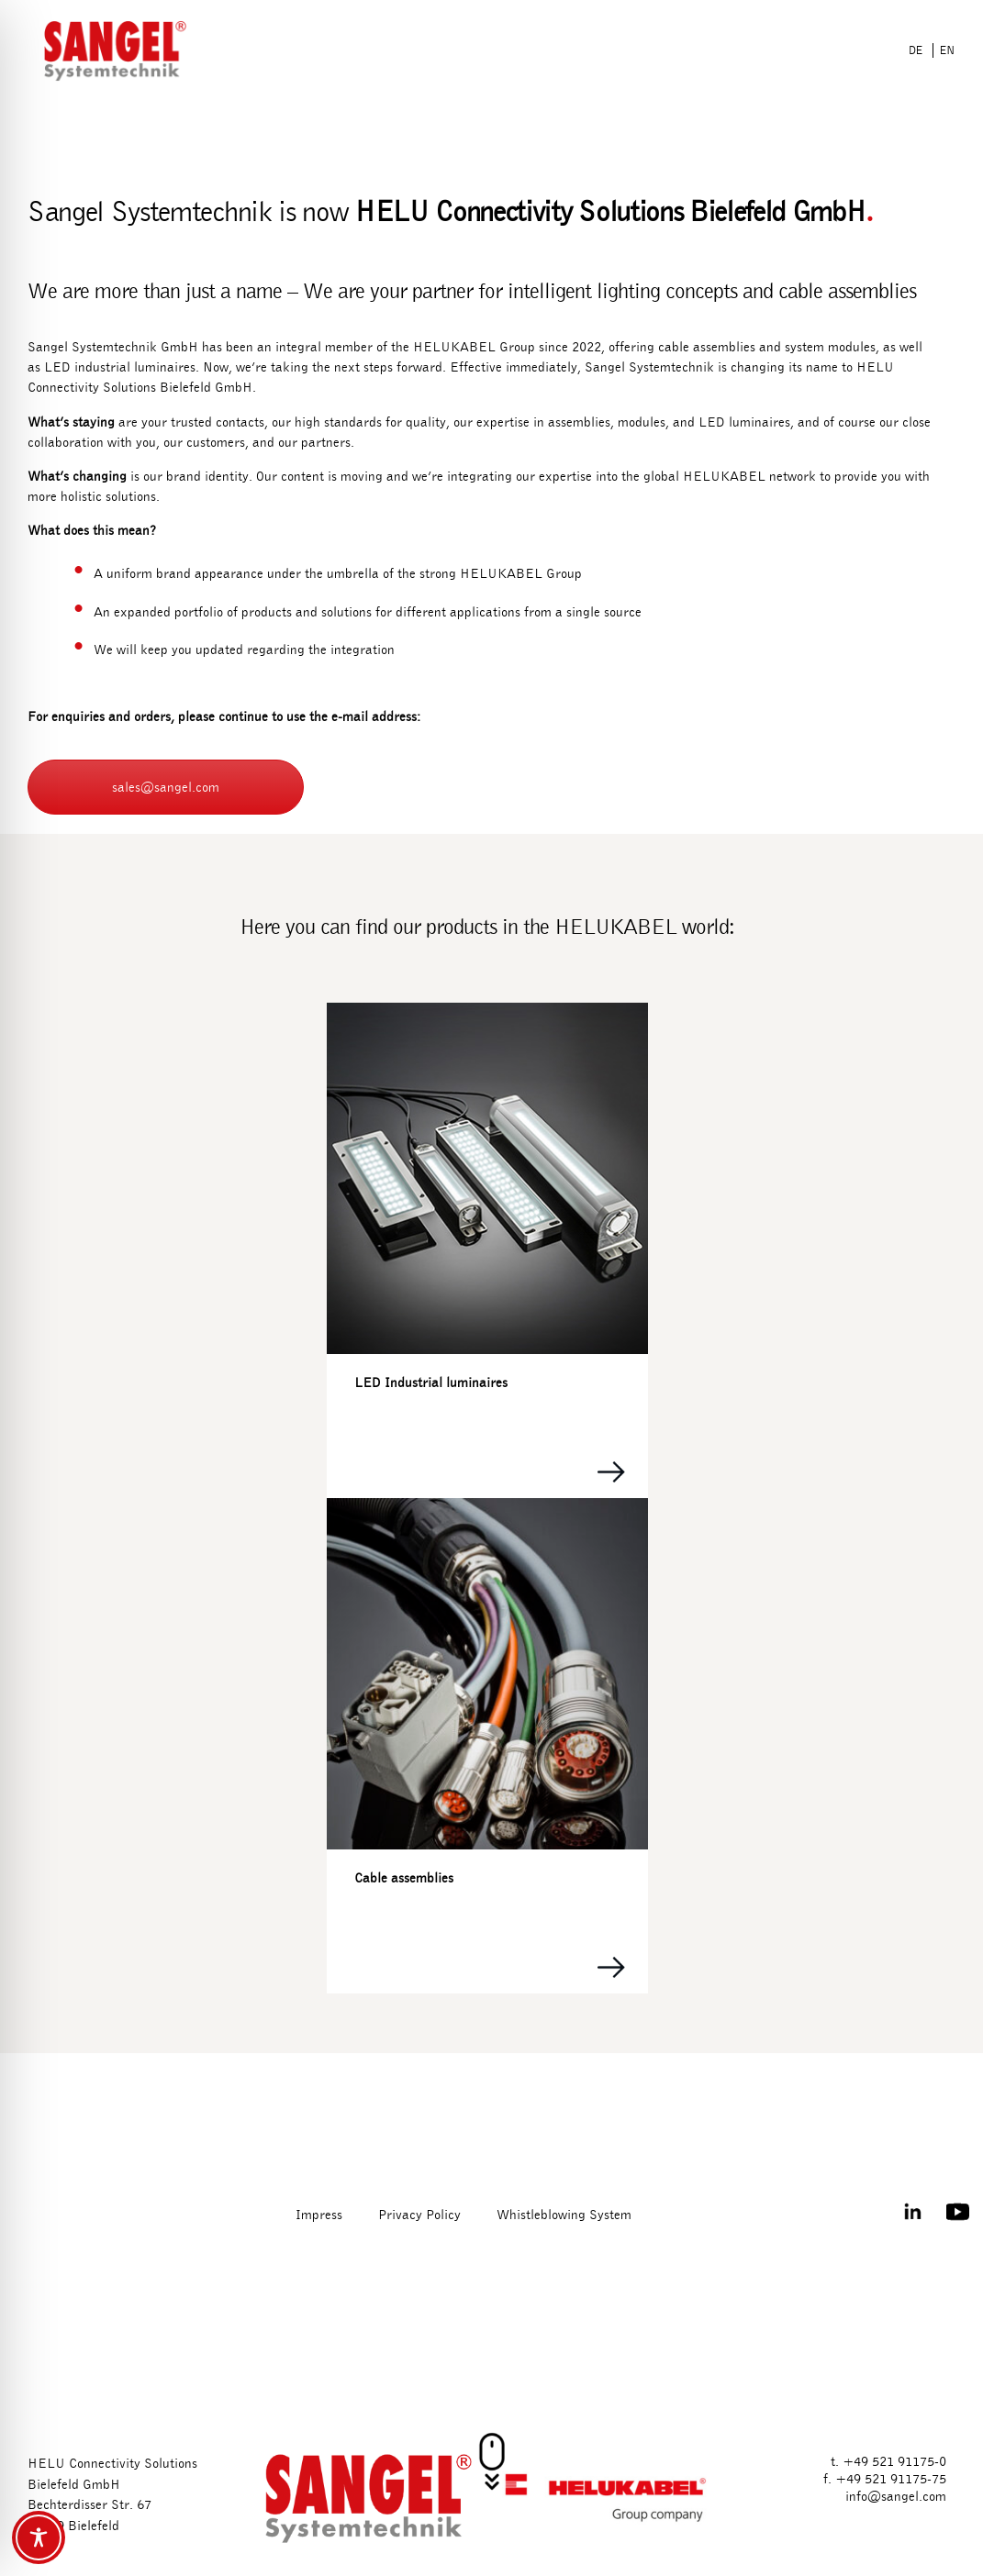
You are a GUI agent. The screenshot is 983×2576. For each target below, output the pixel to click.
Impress (319, 2214)
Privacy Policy (419, 2214)
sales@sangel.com (165, 787)
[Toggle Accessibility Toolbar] (38, 2537)
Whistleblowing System (564, 2214)
